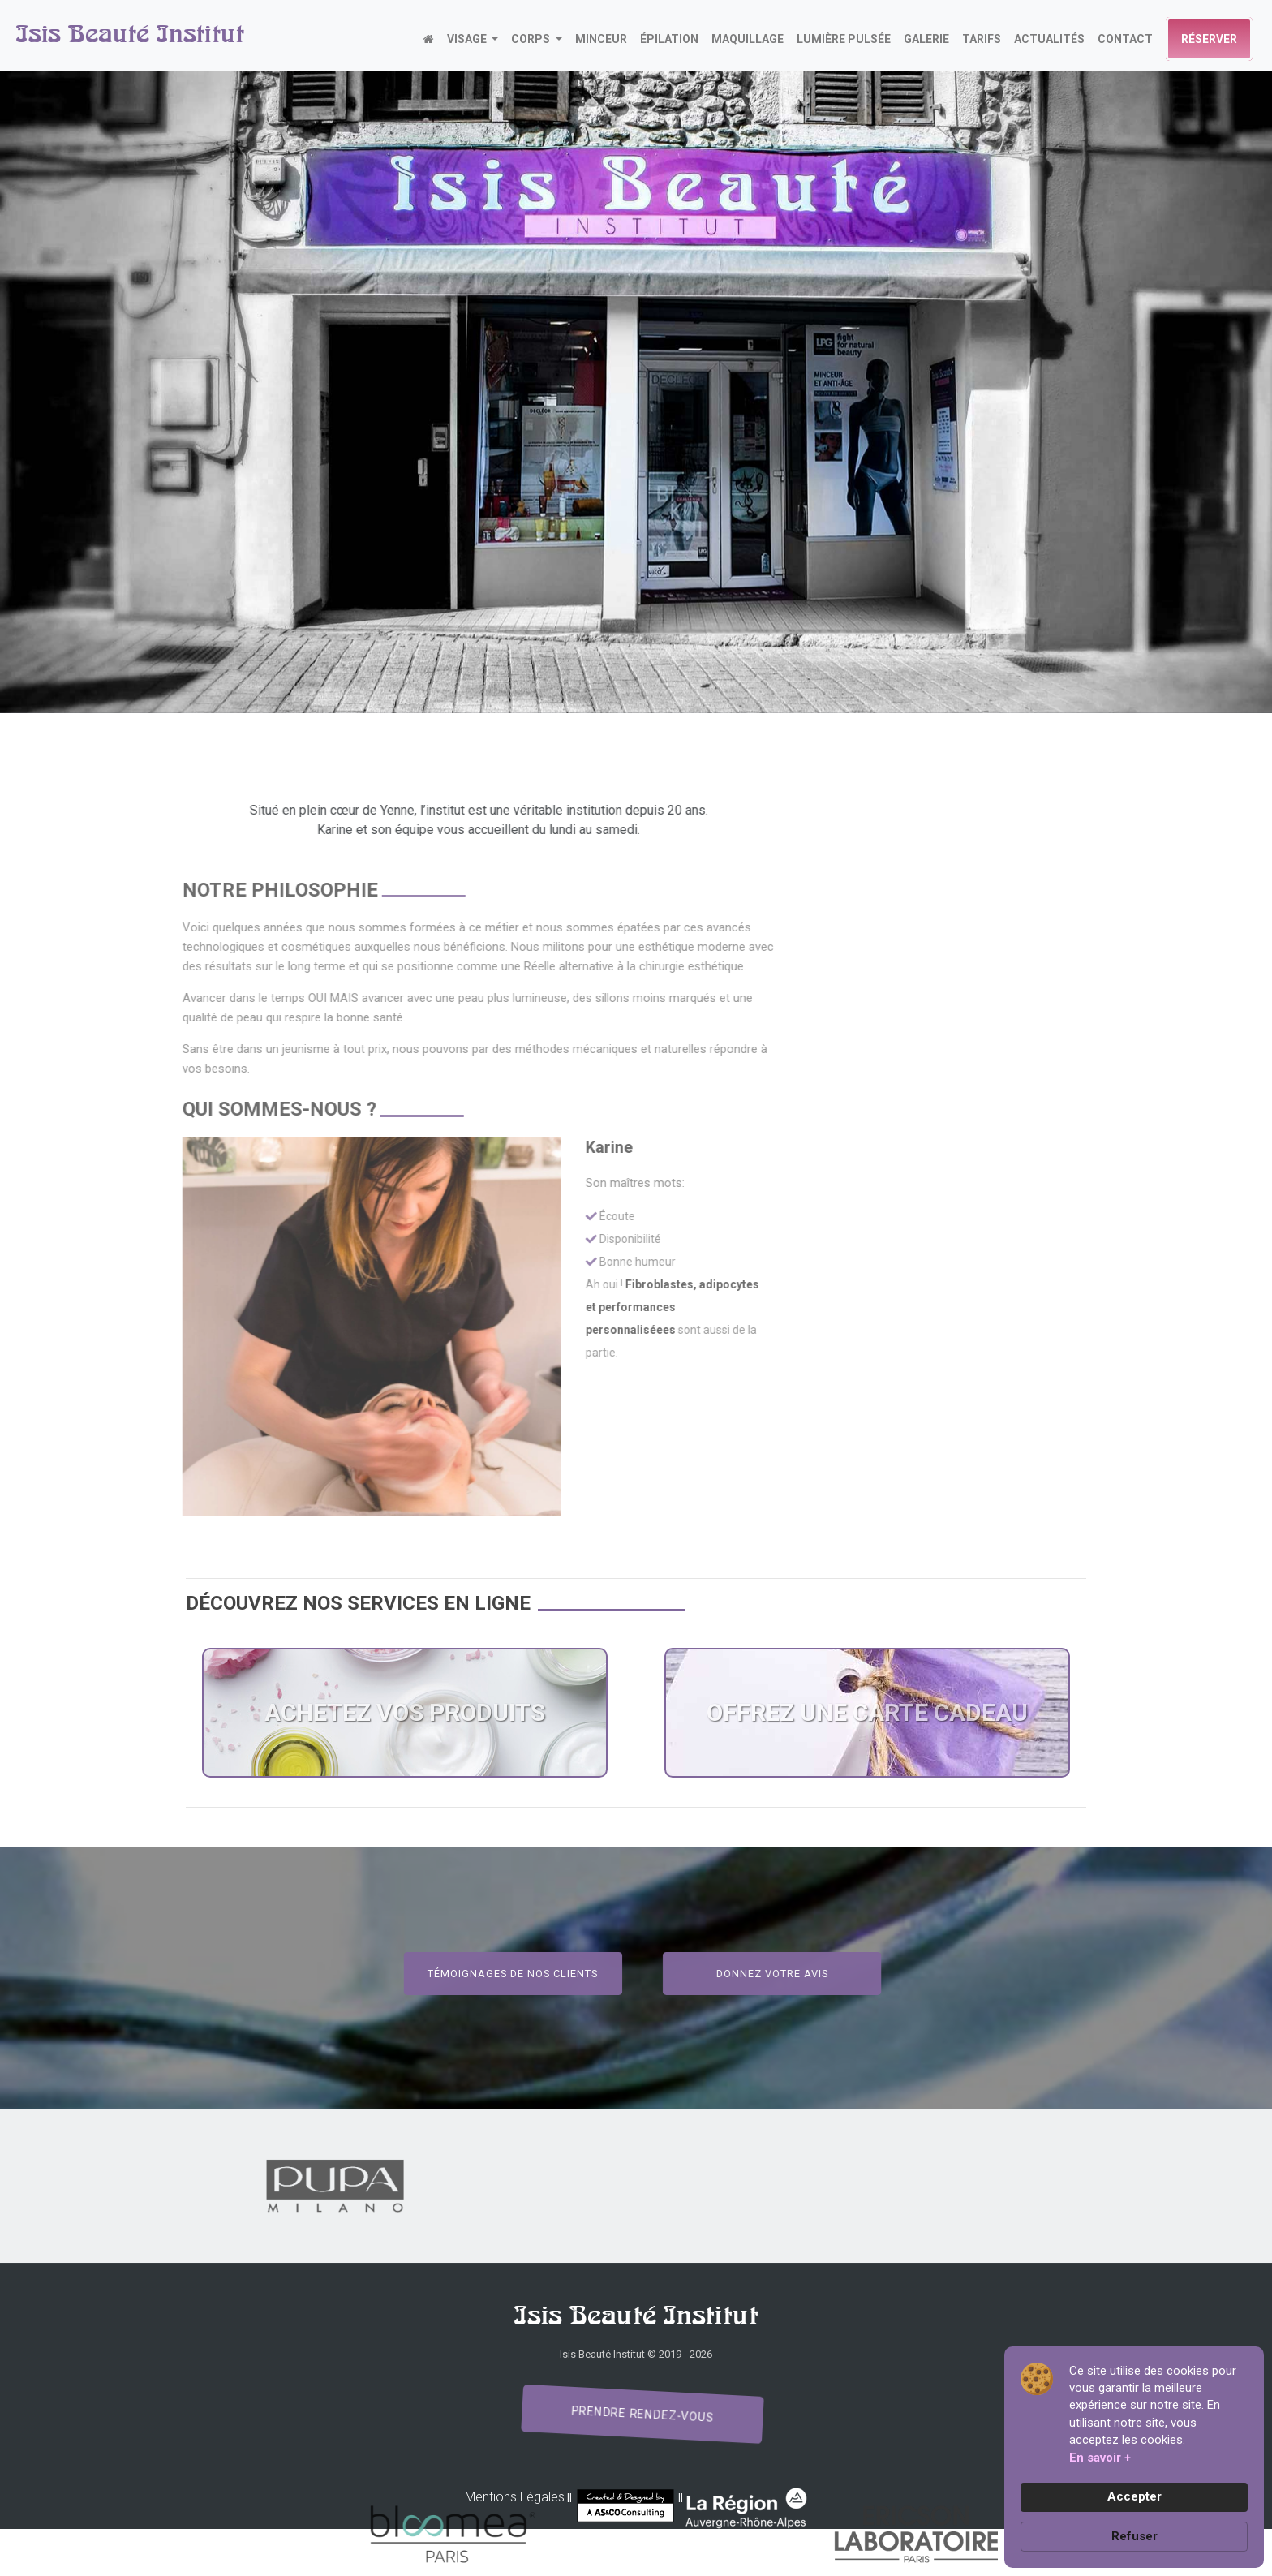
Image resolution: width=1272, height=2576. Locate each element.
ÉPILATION (669, 38)
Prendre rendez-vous (642, 2414)
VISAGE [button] (468, 38)
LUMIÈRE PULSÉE (844, 38)
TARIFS (981, 38)
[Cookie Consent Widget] (1134, 2457)
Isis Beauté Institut (130, 35)
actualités (1049, 38)
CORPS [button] (531, 38)
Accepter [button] (1134, 2496)
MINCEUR (601, 38)
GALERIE (926, 38)
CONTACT (1125, 38)
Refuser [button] (1134, 2536)
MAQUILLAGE (747, 38)
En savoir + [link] (1100, 2457)
